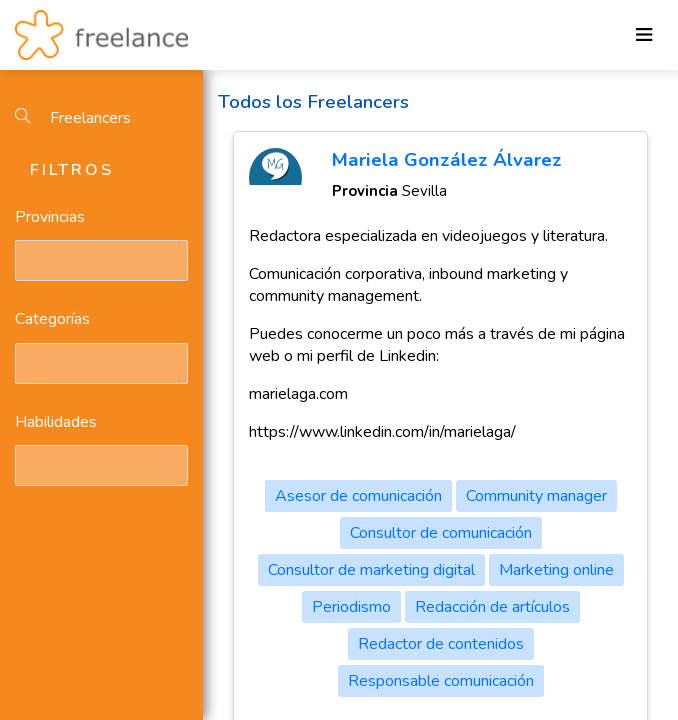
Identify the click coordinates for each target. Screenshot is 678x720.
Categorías (52, 319)
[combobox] (101, 260)
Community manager (536, 496)
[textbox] (25, 260)
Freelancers (73, 118)
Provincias (50, 217)
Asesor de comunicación (358, 496)
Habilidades (56, 422)
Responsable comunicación (441, 681)
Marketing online (556, 570)
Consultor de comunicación (441, 533)
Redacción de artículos (492, 607)
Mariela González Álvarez (447, 160)
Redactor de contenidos (441, 644)
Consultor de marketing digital (371, 570)
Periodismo (351, 607)
